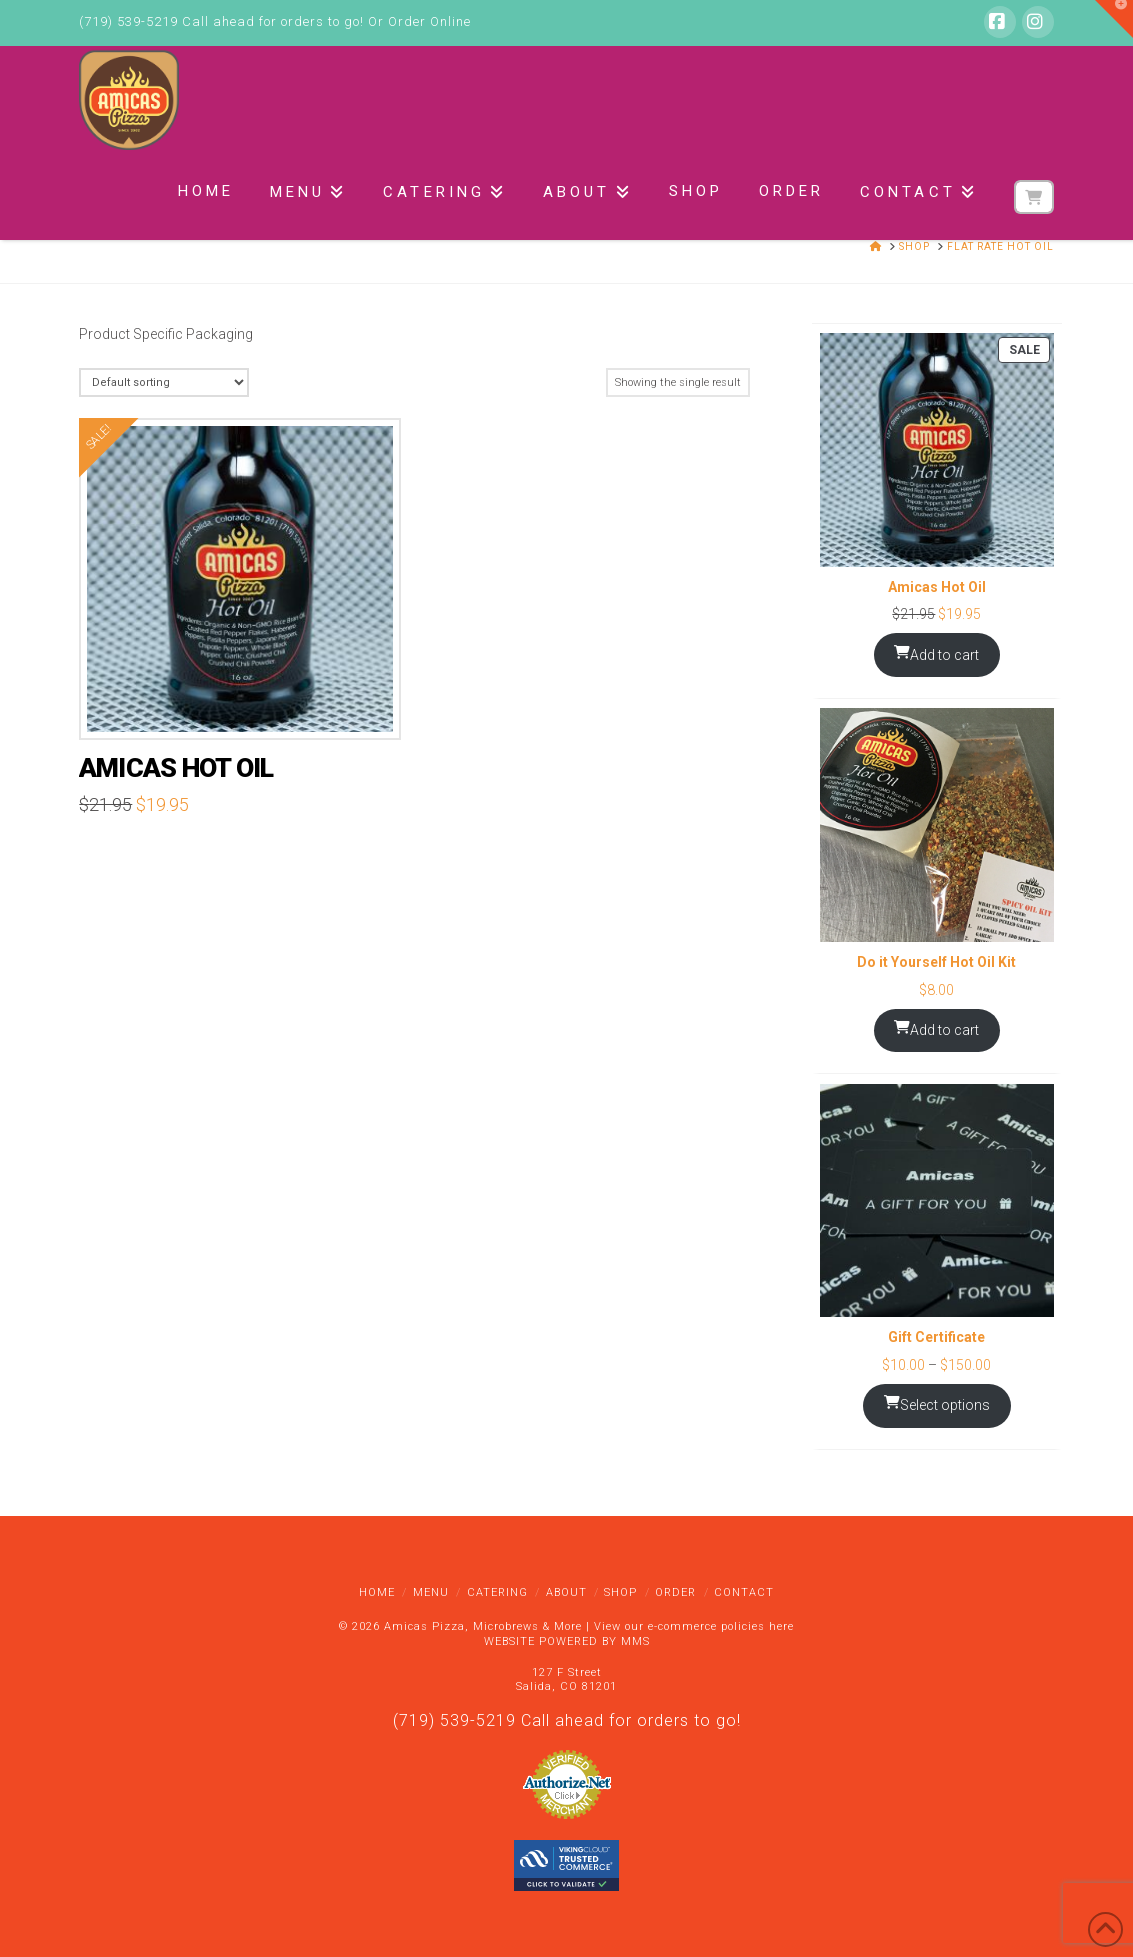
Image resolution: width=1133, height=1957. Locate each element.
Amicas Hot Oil (176, 768)
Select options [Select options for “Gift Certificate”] (937, 1404)
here (781, 1626)
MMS (635, 1641)
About (566, 1592)
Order (675, 1592)
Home (377, 1592)
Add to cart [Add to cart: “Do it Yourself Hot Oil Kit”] (936, 1029)
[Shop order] (163, 382)
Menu (431, 1592)
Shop (620, 1592)
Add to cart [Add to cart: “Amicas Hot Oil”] (936, 654)
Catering (497, 1592)
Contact (744, 1592)
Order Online (429, 21)
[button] (1114, 19)
